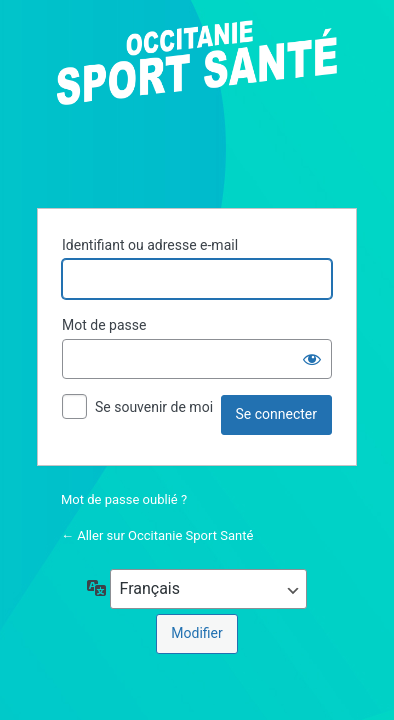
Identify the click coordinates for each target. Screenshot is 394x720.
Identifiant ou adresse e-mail (150, 245)
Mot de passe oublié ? (124, 499)
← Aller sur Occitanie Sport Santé (157, 535)
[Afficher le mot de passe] (312, 359)
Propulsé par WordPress (197, 102)
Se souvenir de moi (154, 407)
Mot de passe (104, 325)
